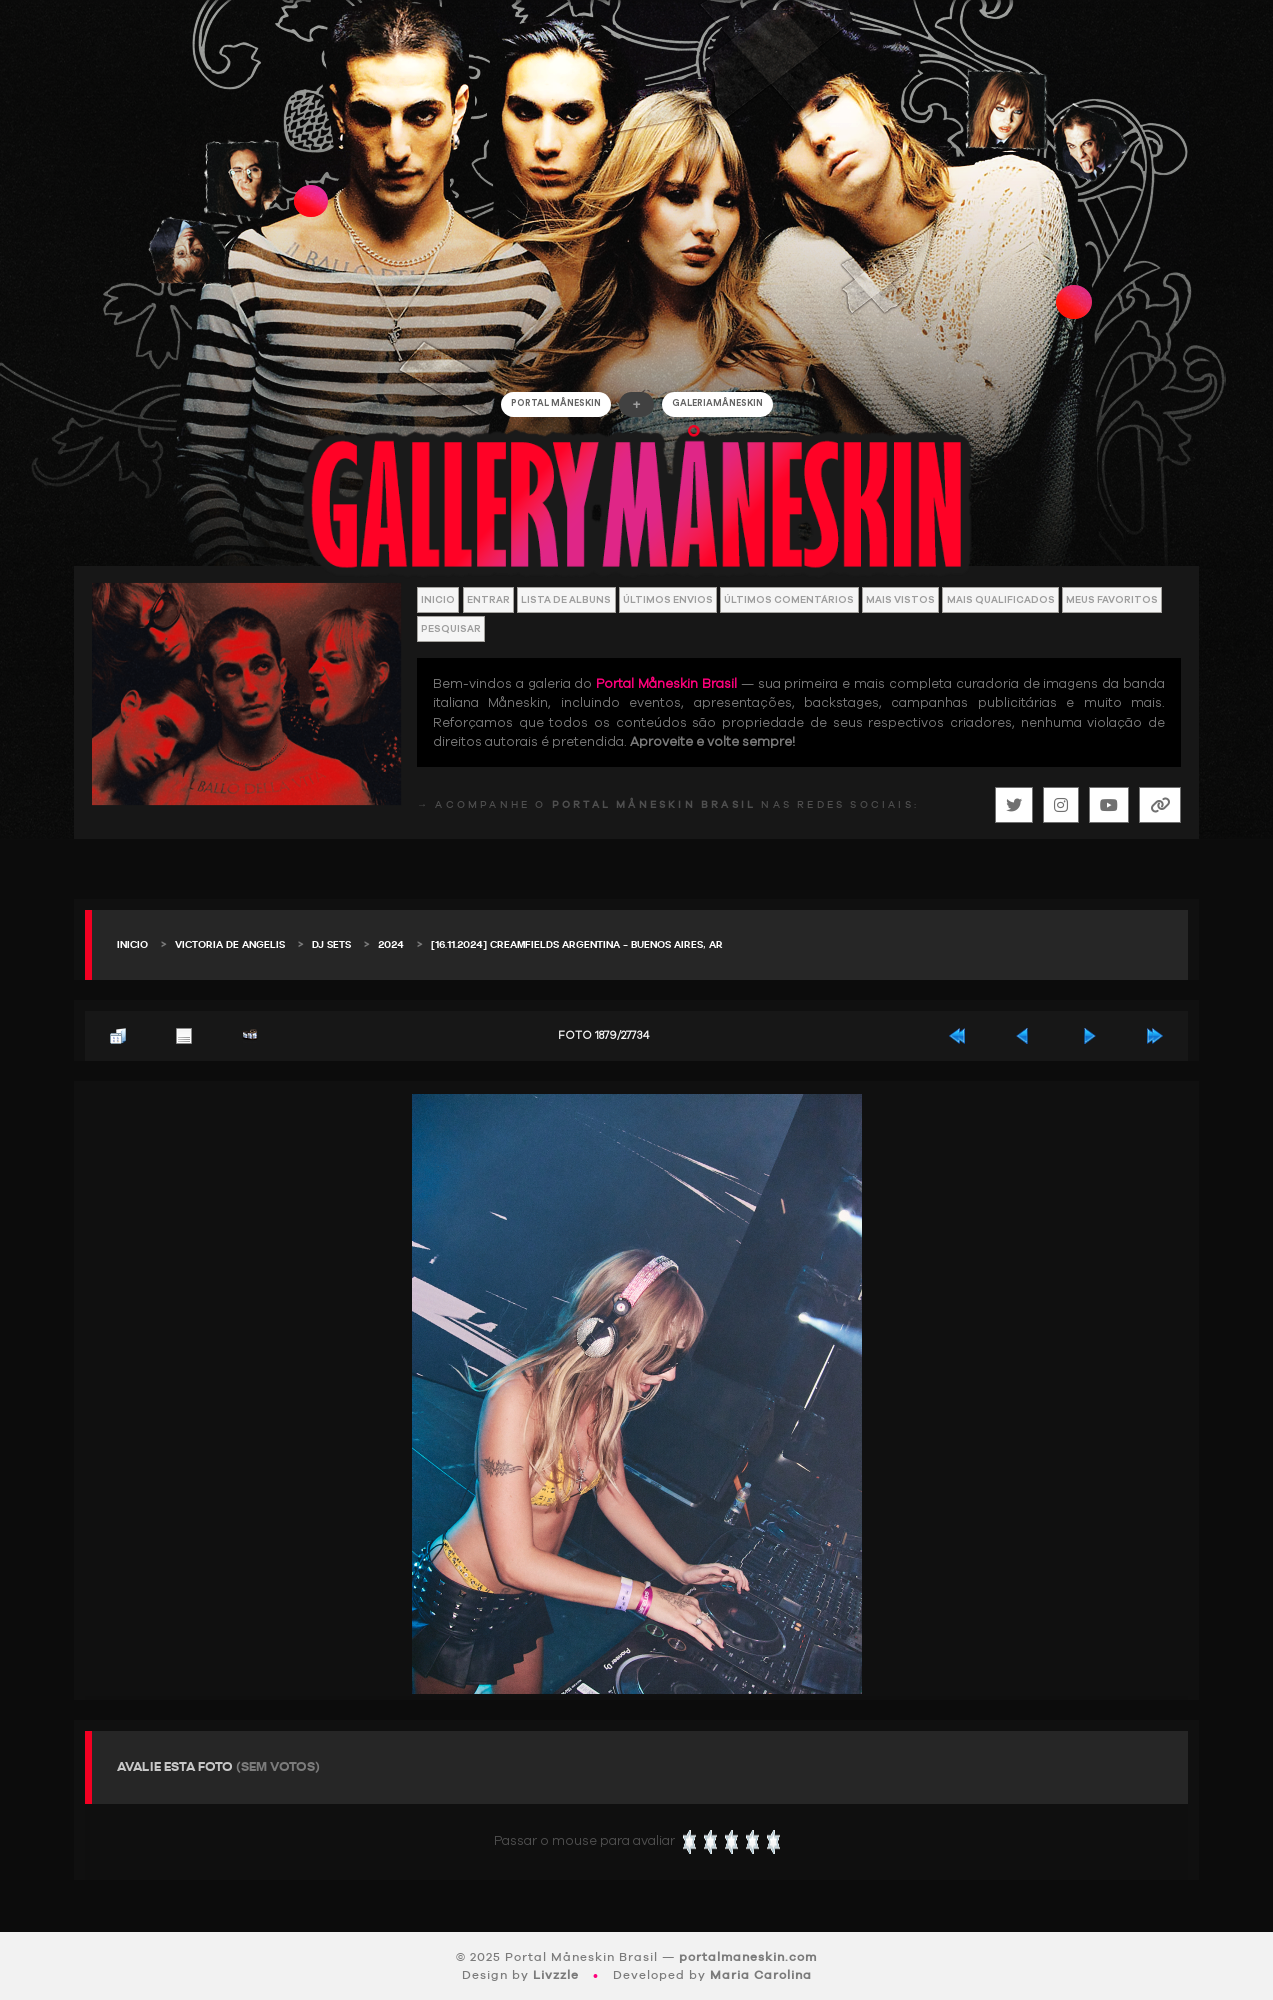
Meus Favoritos (1112, 599)
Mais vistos (900, 599)
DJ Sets (331, 945)
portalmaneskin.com (748, 1957)
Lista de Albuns (566, 599)
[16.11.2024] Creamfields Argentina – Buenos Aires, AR (577, 945)
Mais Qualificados (1001, 599)
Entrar (488, 599)
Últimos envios (668, 599)
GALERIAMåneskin (717, 403)
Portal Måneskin (556, 403)
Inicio (438, 599)
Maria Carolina (761, 1975)
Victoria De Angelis (230, 945)
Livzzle (556, 1975)
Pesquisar (451, 628)
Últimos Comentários (789, 599)
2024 (391, 945)
